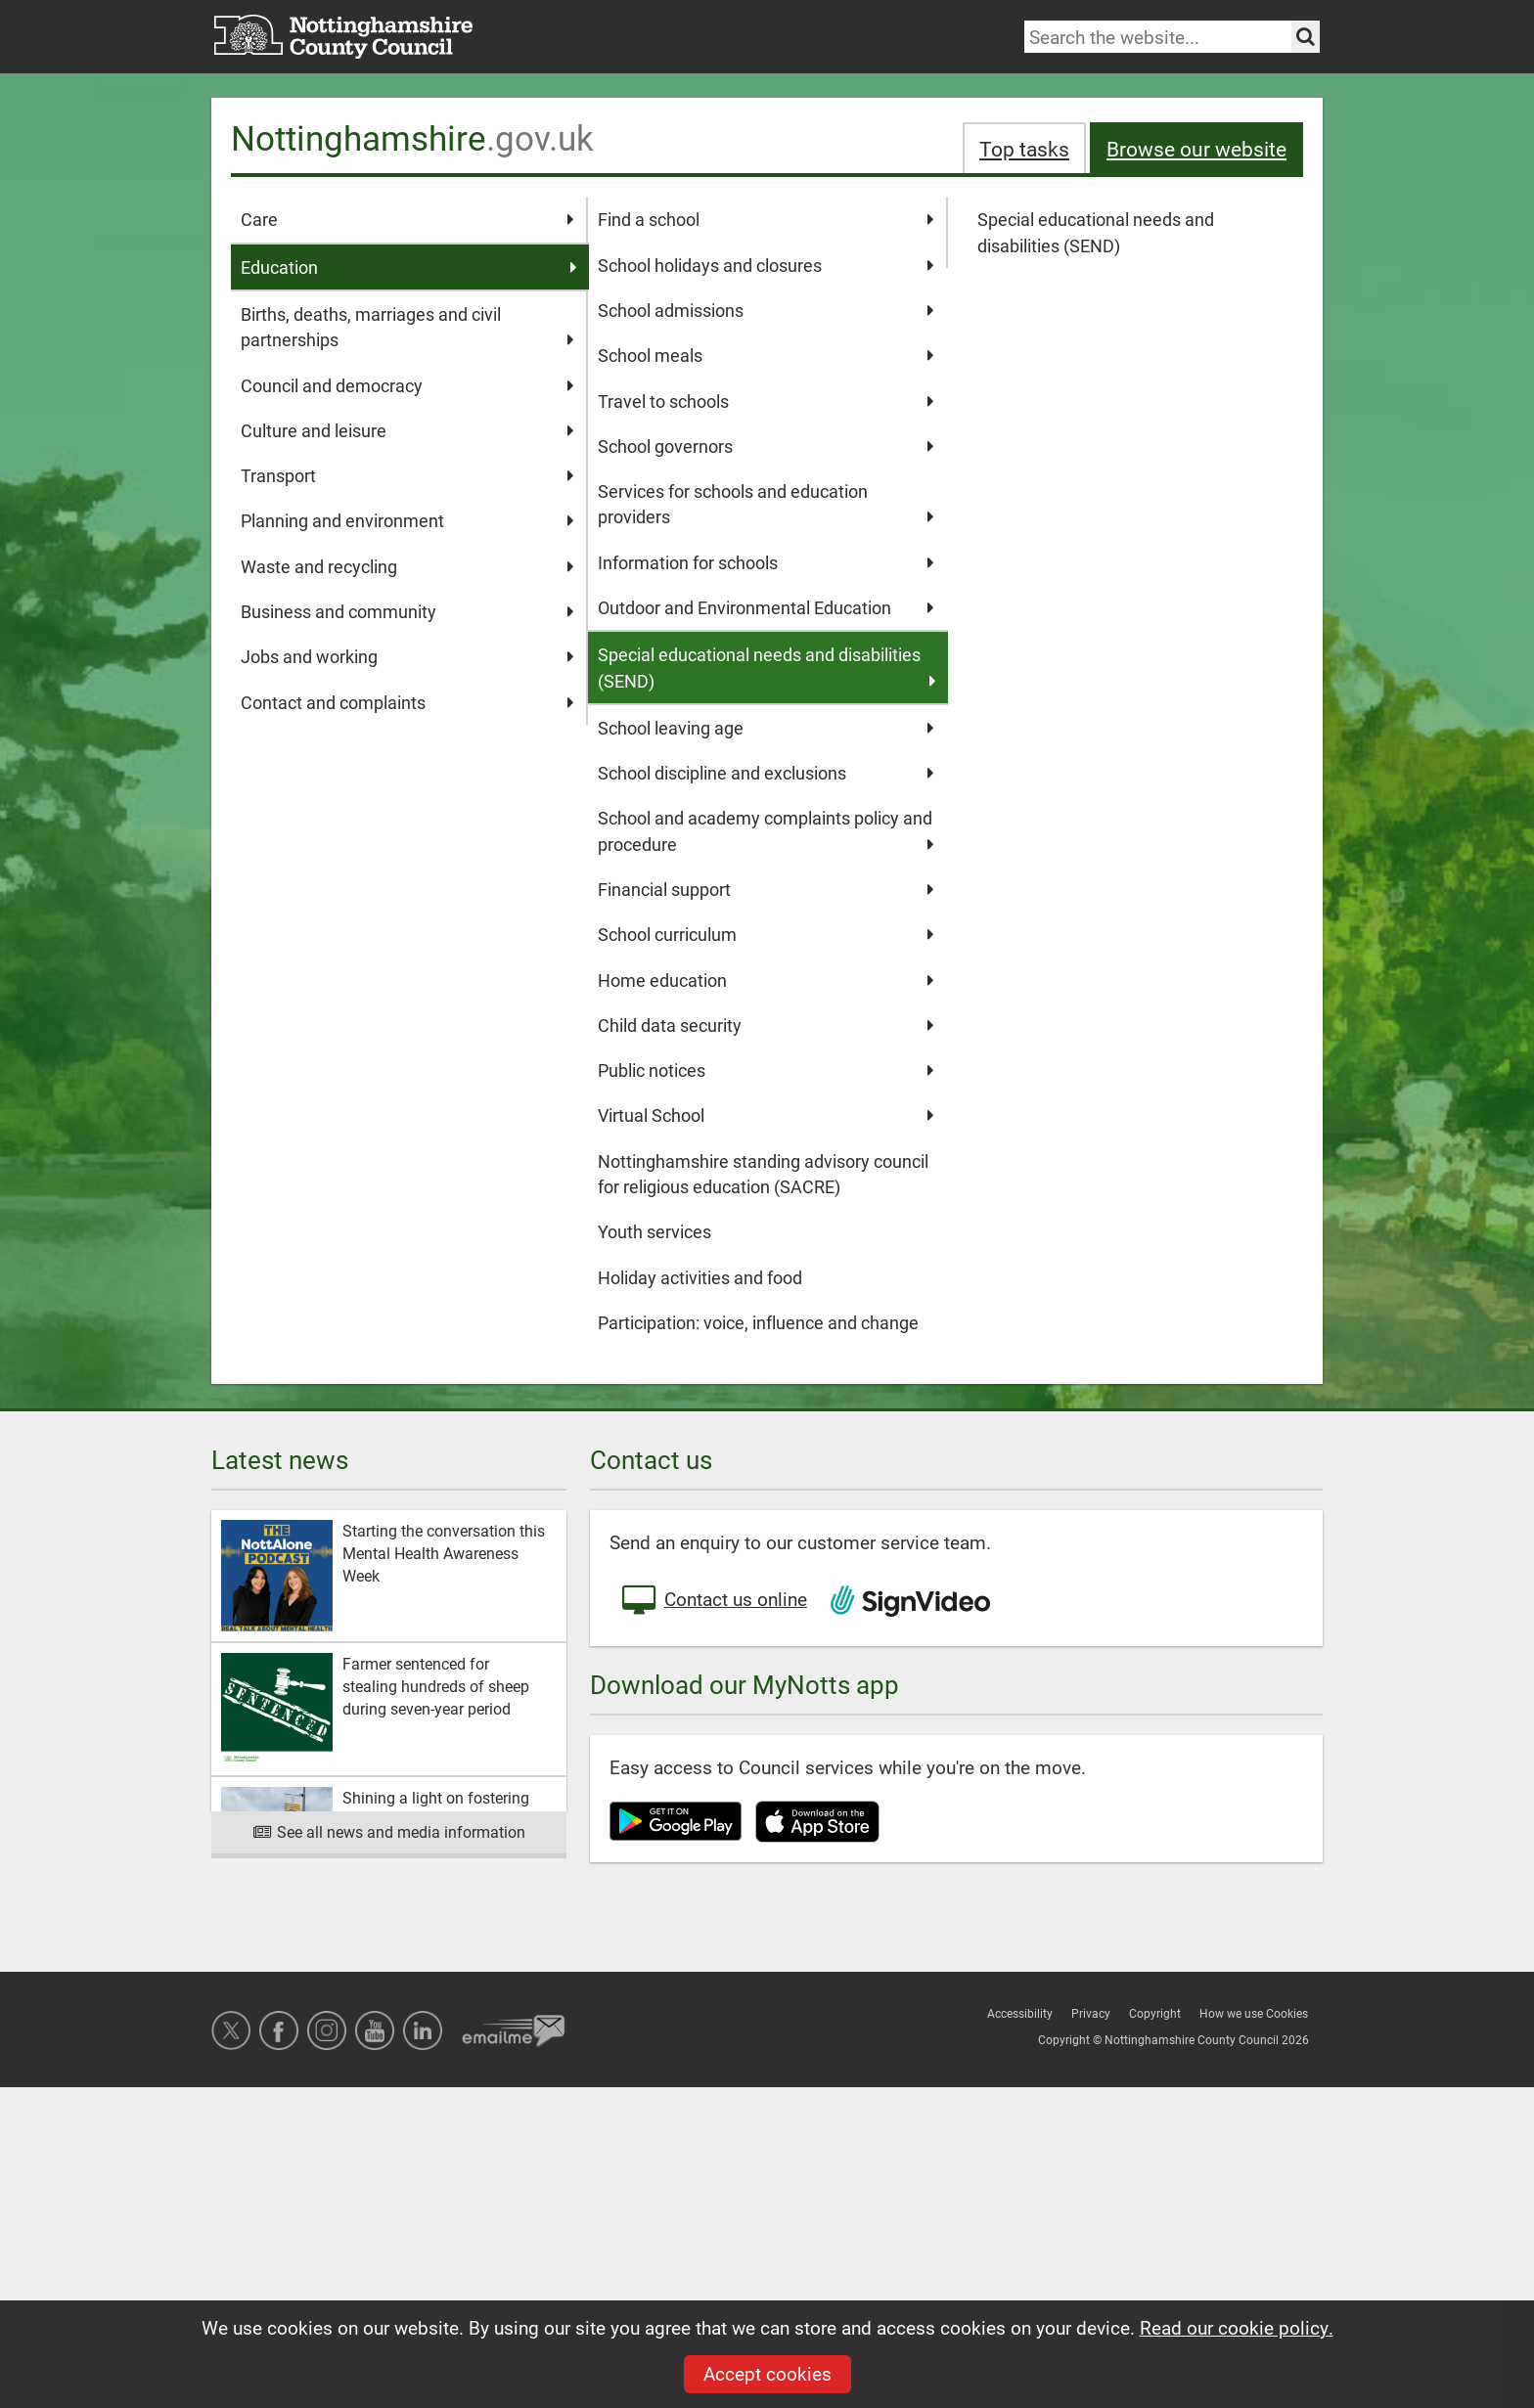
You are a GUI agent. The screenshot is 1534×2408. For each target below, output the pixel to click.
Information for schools (765, 562)
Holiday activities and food (700, 1277)
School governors (765, 446)
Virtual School (765, 1115)
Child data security (765, 1025)
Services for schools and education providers (765, 504)
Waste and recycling (407, 566)
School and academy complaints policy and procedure (765, 831)
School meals (765, 355)
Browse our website (1196, 148)
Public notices (765, 1070)
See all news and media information (388, 1831)
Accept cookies (767, 2373)
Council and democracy (407, 385)
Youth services (654, 1231)
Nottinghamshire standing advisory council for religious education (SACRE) (763, 1173)
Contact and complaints (407, 702)
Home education (765, 980)
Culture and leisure (407, 430)
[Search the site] (1305, 37)
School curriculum (765, 934)
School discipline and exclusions (765, 772)
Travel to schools (765, 401)
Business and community (407, 611)
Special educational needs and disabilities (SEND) (1095, 231)
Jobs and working (407, 656)
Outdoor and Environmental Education (765, 607)
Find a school (765, 219)
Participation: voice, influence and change (758, 1322)
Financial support (765, 889)
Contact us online (713, 1601)
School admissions (765, 310)
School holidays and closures (765, 265)
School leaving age (765, 727)
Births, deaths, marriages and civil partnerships (407, 327)
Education (409, 267)
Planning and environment (407, 520)
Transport (407, 475)
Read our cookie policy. (1236, 2327)
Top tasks (1024, 148)
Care (407, 219)
